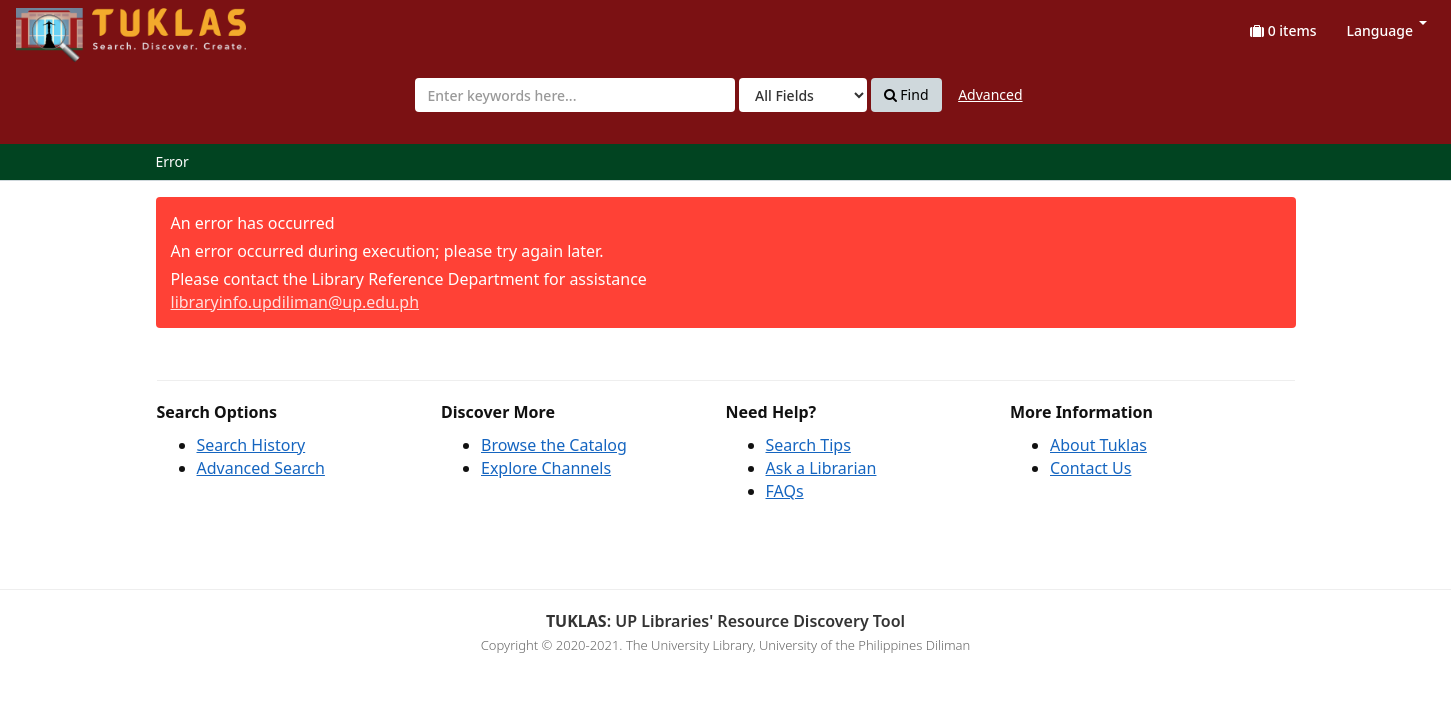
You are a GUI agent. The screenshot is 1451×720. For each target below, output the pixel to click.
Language (1387, 30)
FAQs (785, 491)
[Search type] (803, 95)
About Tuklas (1098, 445)
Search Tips (808, 445)
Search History (251, 445)
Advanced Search (261, 468)
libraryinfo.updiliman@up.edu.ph (295, 302)
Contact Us (1090, 468)
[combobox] (575, 95)
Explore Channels (546, 468)
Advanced (990, 94)
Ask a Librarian (821, 468)
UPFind (65, 25)
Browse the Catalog (554, 445)
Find (906, 95)
